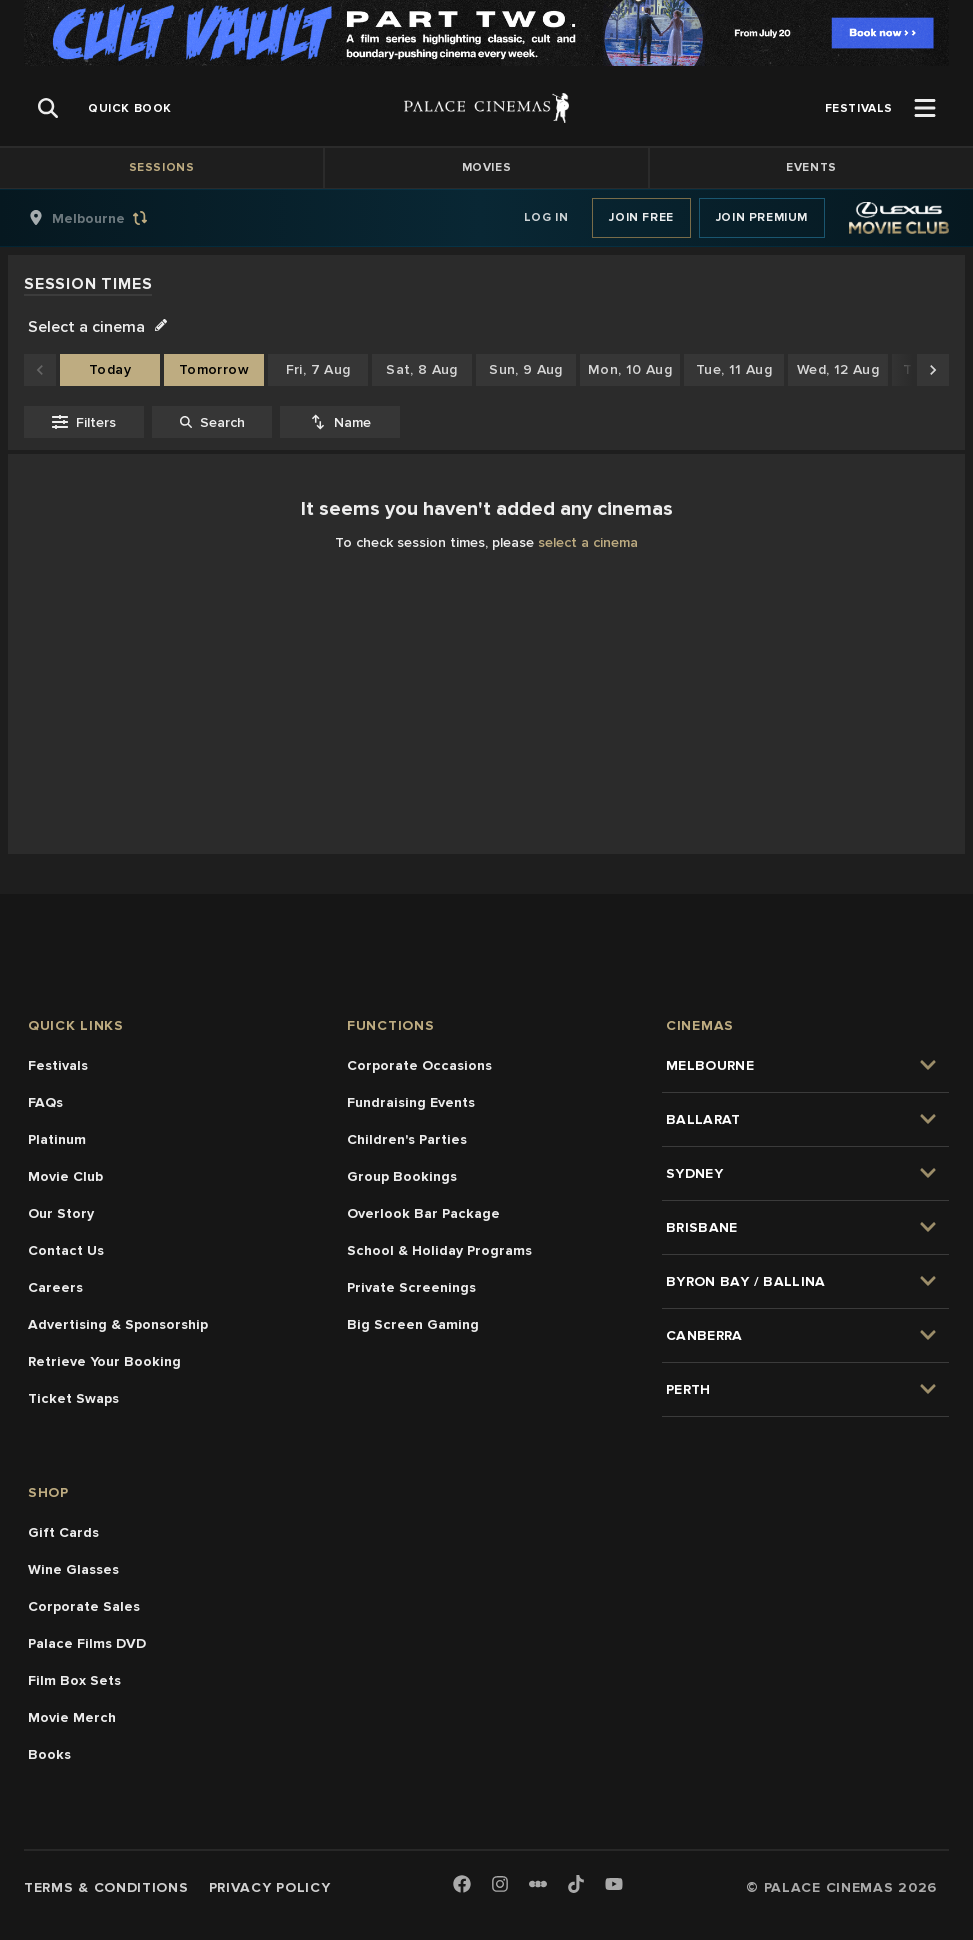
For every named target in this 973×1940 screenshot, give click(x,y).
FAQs (45, 1102)
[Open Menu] (925, 108)
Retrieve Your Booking (104, 1361)
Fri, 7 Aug (318, 369)
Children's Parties (407, 1139)
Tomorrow (214, 369)
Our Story (61, 1213)
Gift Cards (63, 1532)
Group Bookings (402, 1176)
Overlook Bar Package (423, 1213)
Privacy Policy (270, 1887)
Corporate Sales (84, 1606)
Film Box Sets (74, 1680)
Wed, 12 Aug (838, 369)
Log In (546, 217)
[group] (109, 218)
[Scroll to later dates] (933, 370)
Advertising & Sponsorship (118, 1324)
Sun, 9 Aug (526, 369)
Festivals (58, 1065)
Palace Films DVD (87, 1643)
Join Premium (762, 217)
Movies (487, 167)
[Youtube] (614, 1885)
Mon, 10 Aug (630, 369)
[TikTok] (576, 1884)
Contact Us (66, 1250)
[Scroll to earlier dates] (40, 370)
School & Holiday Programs (439, 1250)
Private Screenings (411, 1287)
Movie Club (65, 1176)
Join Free (641, 217)
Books (49, 1754)
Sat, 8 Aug (422, 369)
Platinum (57, 1139)
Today (110, 369)
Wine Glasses (73, 1569)
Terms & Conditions (106, 1887)
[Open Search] (48, 108)
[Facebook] (462, 1885)
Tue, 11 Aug (734, 369)
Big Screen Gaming (413, 1324)
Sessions (162, 167)
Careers (55, 1287)
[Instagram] (500, 1885)
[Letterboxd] (538, 1884)
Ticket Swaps (73, 1398)
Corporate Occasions (419, 1065)
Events (811, 167)
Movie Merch (72, 1717)
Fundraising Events (411, 1102)
